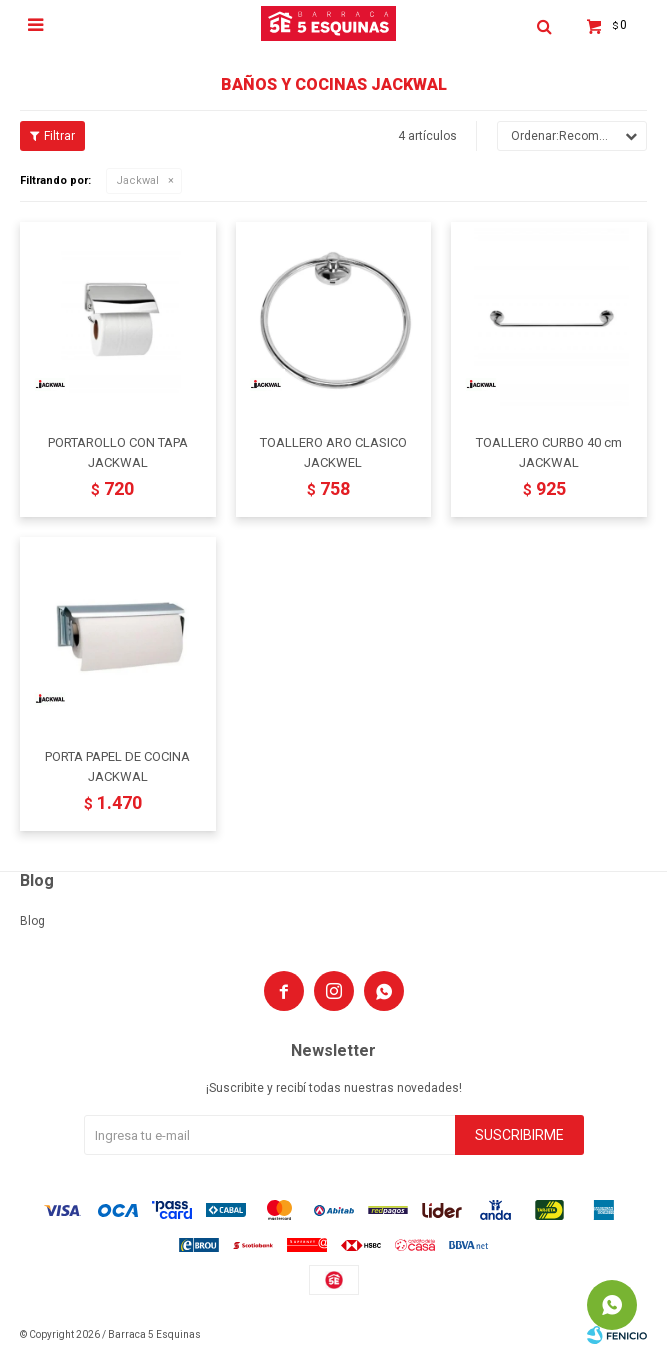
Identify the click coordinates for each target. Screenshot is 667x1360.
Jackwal (137, 180)
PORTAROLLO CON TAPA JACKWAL (118, 452)
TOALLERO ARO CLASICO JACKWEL (333, 452)
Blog (32, 921)
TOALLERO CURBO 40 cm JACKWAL (549, 452)
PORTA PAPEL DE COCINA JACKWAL (117, 766)
